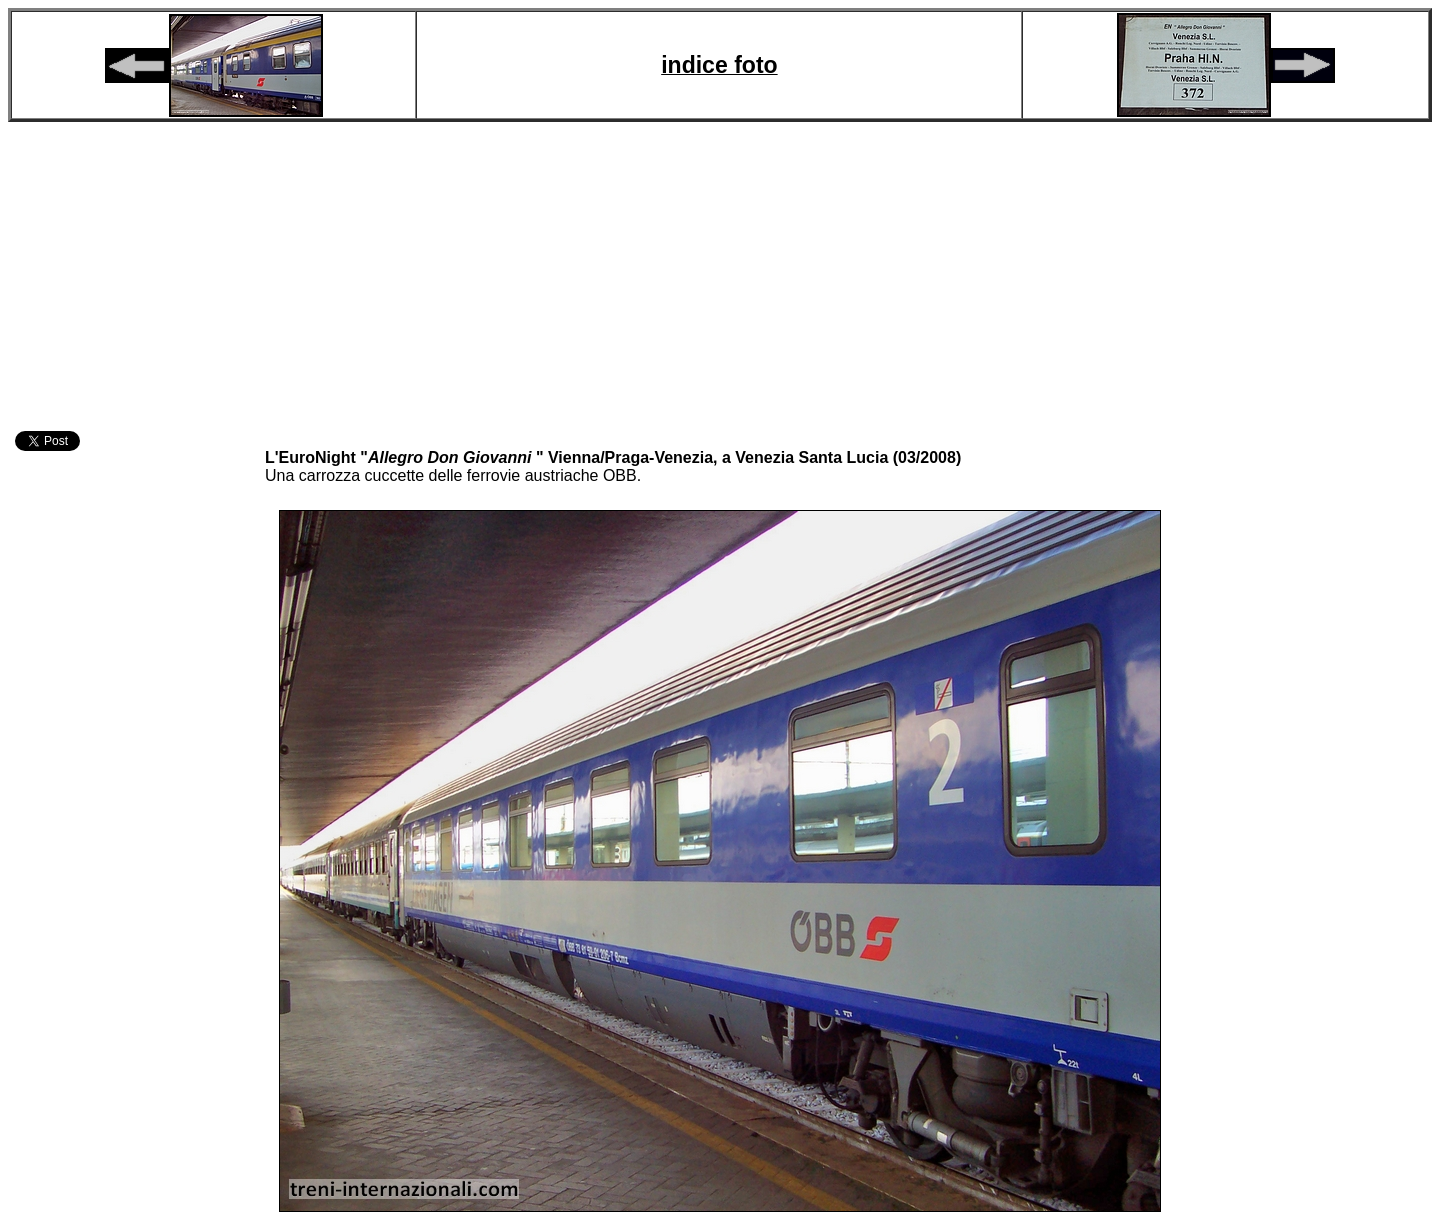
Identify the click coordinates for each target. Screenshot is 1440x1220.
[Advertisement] (720, 273)
